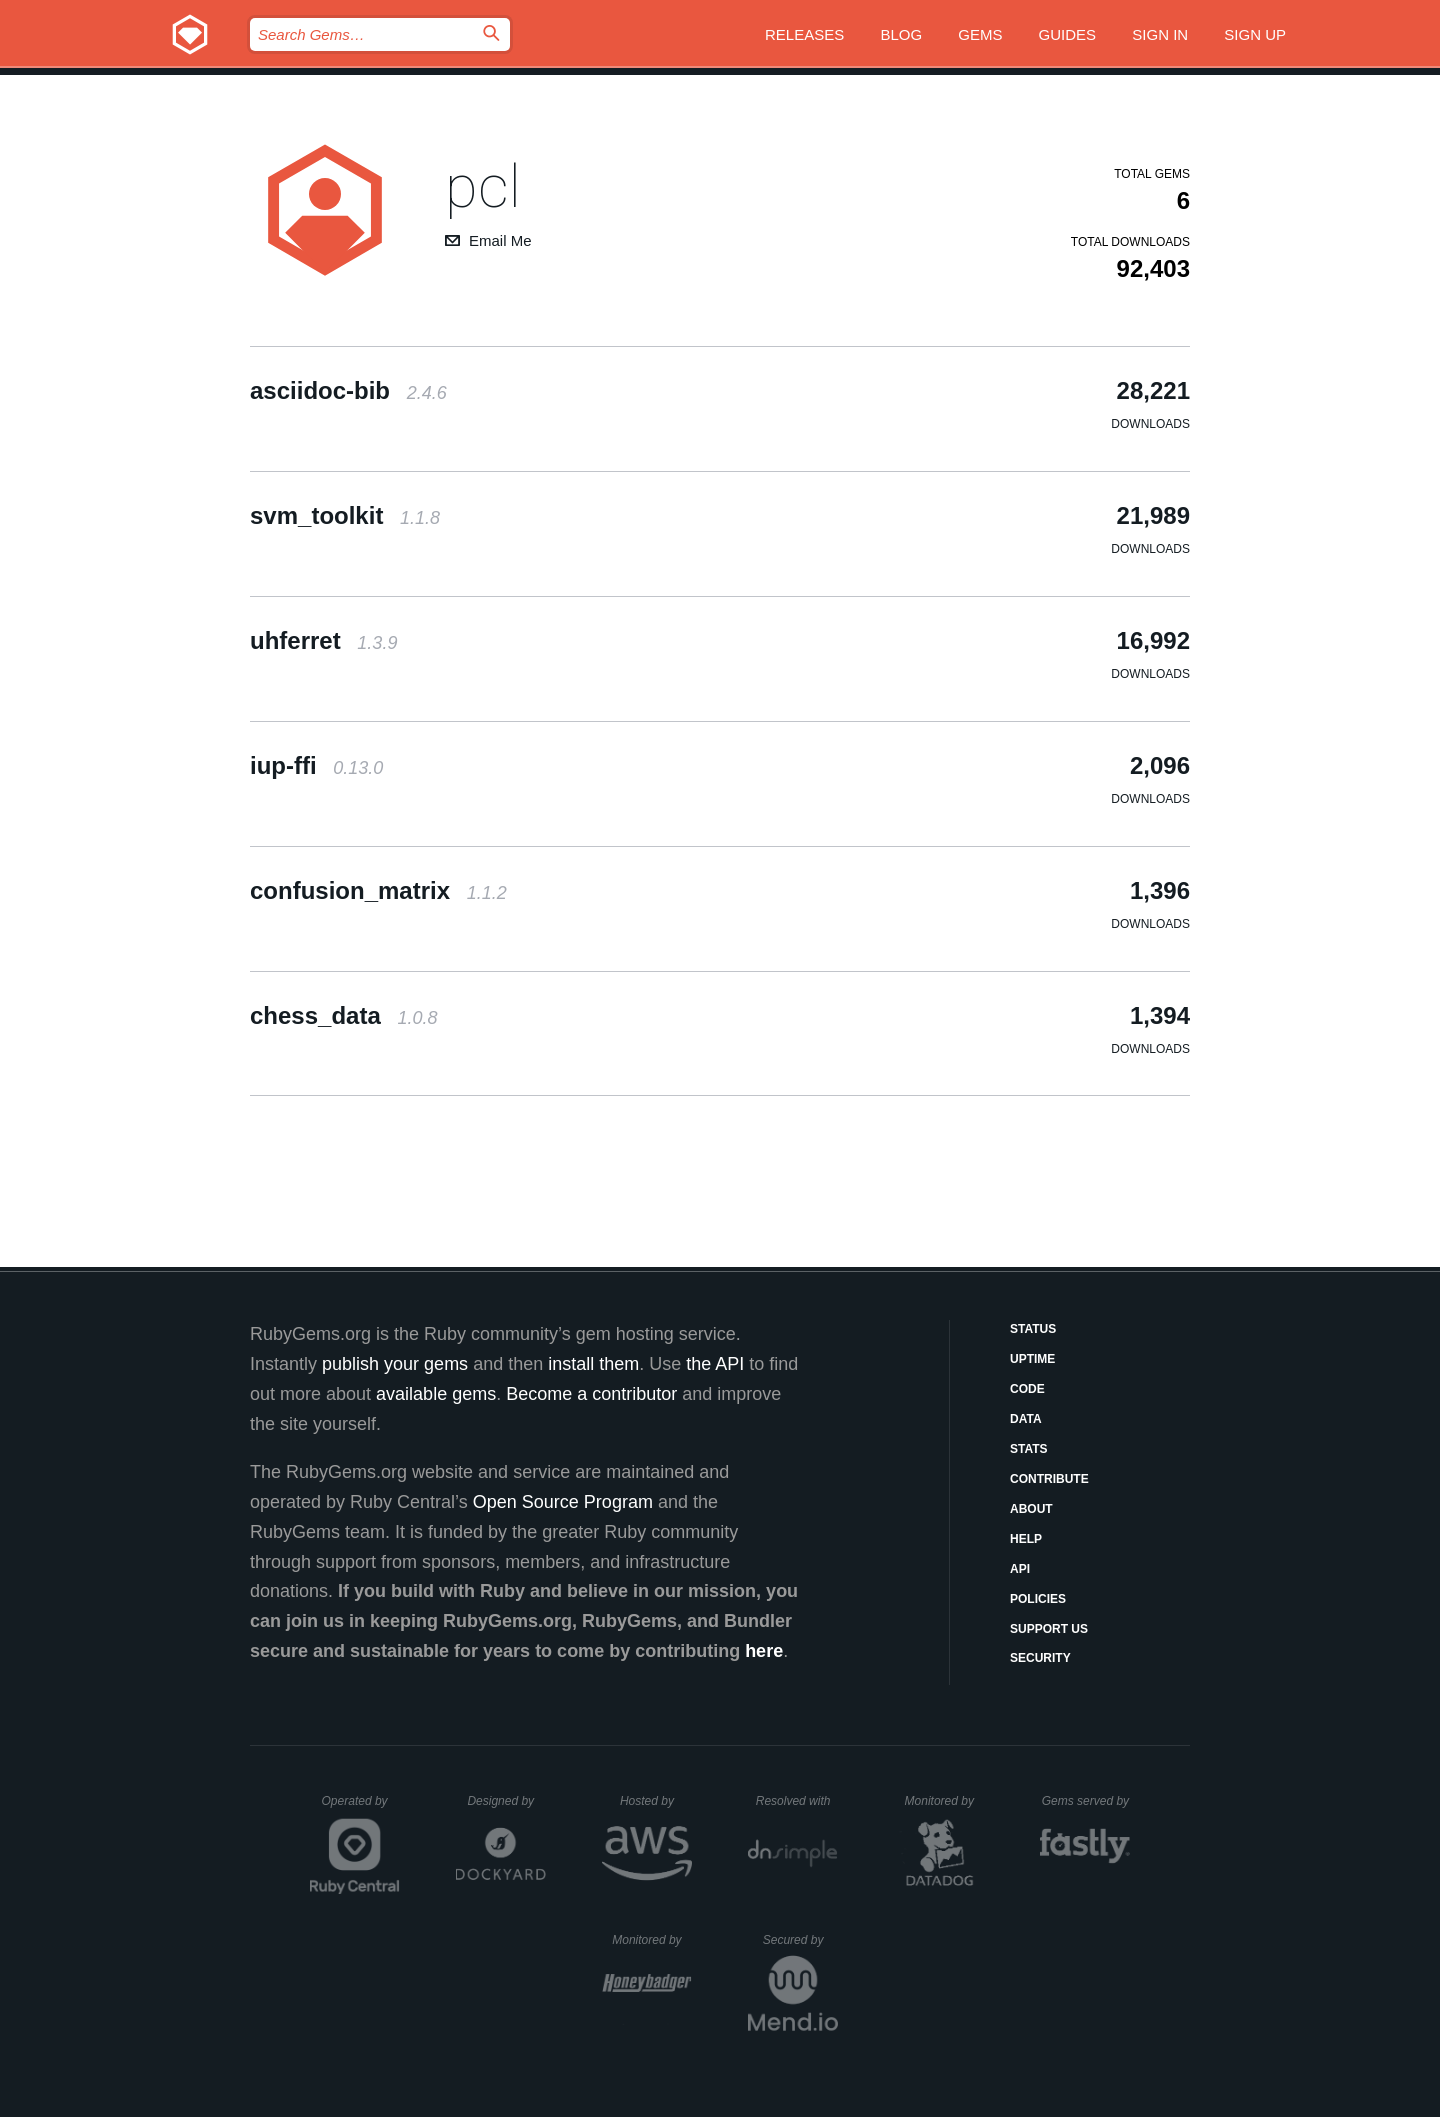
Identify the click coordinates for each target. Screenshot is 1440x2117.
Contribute (1049, 1479)
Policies (1038, 1599)
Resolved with (797, 1801)
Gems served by (1086, 1801)
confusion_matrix (378, 890)
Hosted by (656, 1801)
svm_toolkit (345, 515)
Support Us (1049, 1629)
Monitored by (945, 1801)
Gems (980, 34)
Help (1026, 1539)
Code (1027, 1389)
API (1020, 1569)
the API (715, 1364)
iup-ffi (316, 765)
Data (1026, 1419)
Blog (901, 34)
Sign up (1255, 34)
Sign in (1160, 34)
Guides (1068, 34)
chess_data (343, 1015)
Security (1040, 1658)
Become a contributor (591, 1394)
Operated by (361, 1808)
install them (593, 1364)
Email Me (500, 240)
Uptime (1032, 1359)
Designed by (506, 1801)
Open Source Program (563, 1502)
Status (1033, 1329)
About (1031, 1509)
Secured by (800, 1940)
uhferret (323, 640)
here (764, 1651)
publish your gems (395, 1364)
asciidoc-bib (348, 390)
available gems (436, 1394)
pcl (483, 186)
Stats (1029, 1449)
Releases (804, 34)
